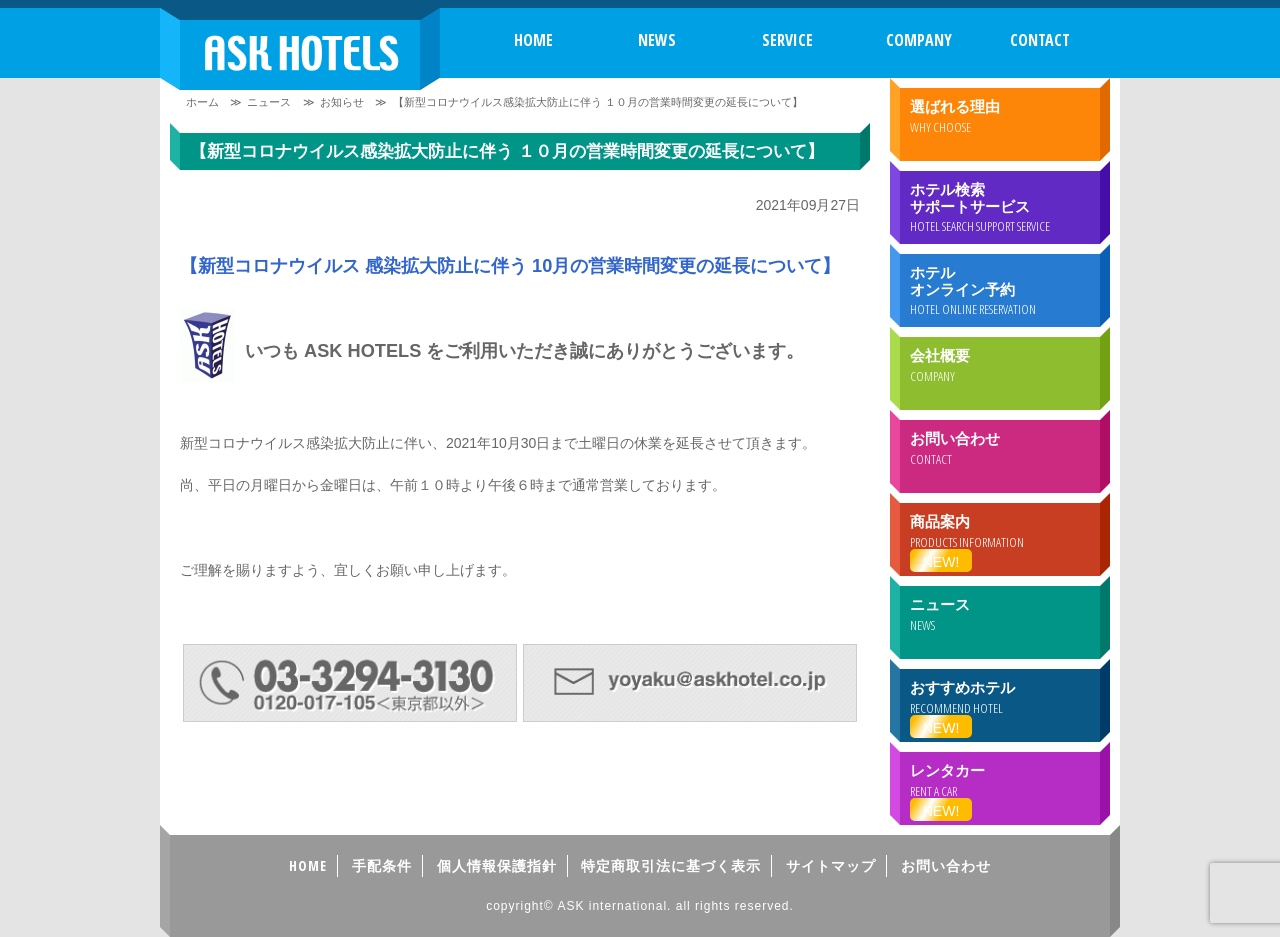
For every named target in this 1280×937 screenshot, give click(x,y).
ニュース (269, 102)
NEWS (657, 40)
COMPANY (919, 40)
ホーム (202, 102)
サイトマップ (831, 865)
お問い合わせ (946, 865)
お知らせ (342, 102)
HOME (533, 40)
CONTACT (1040, 40)
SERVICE (787, 40)
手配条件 (382, 865)
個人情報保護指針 (497, 865)
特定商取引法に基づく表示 (671, 865)
